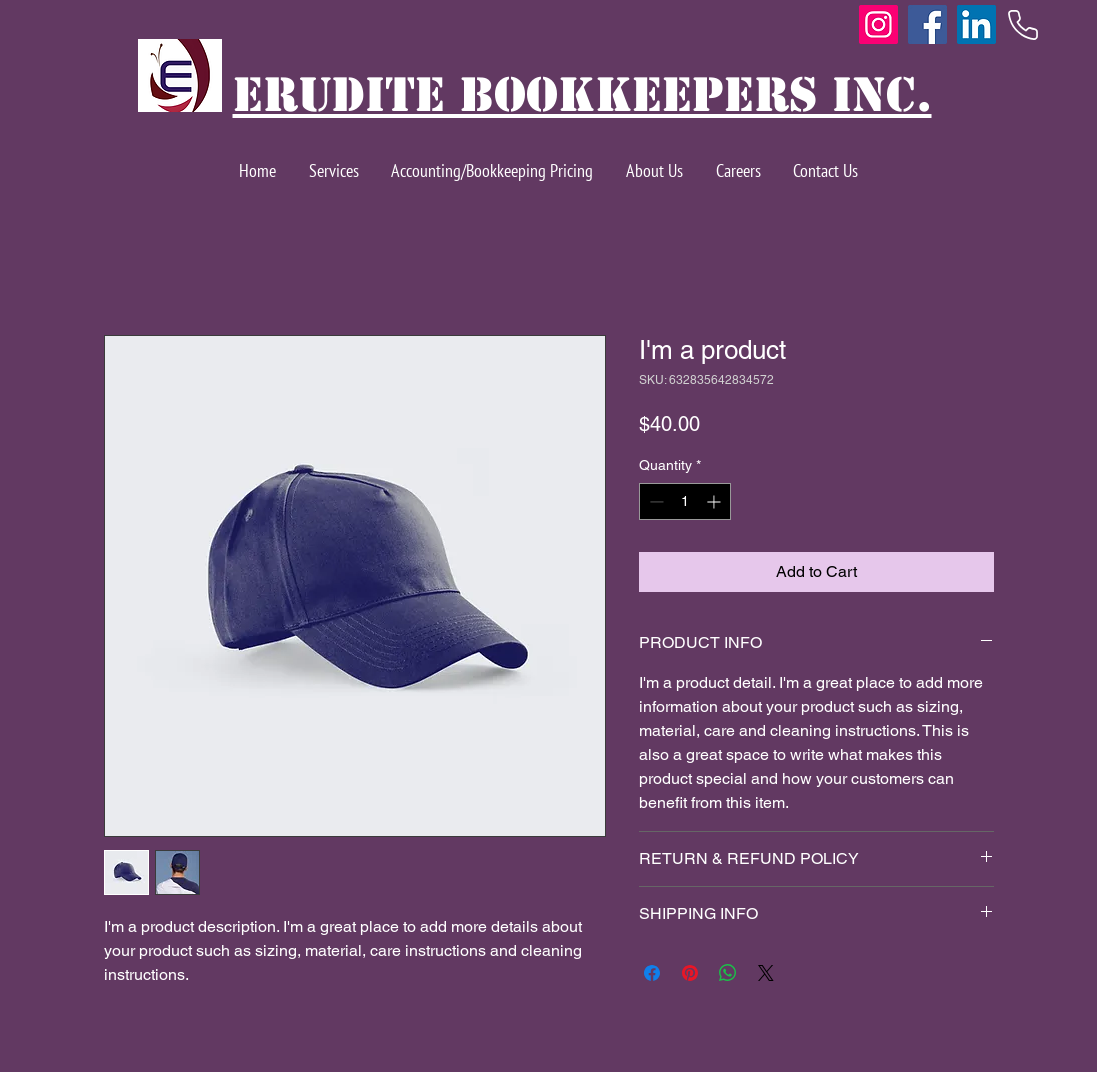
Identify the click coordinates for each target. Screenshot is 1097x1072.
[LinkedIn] (976, 24)
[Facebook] (927, 24)
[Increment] (715, 501)
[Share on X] (766, 973)
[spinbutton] (685, 501)
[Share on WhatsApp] (728, 973)
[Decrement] (654, 501)
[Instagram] (878, 24)
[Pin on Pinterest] (690, 973)
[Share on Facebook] (652, 973)
